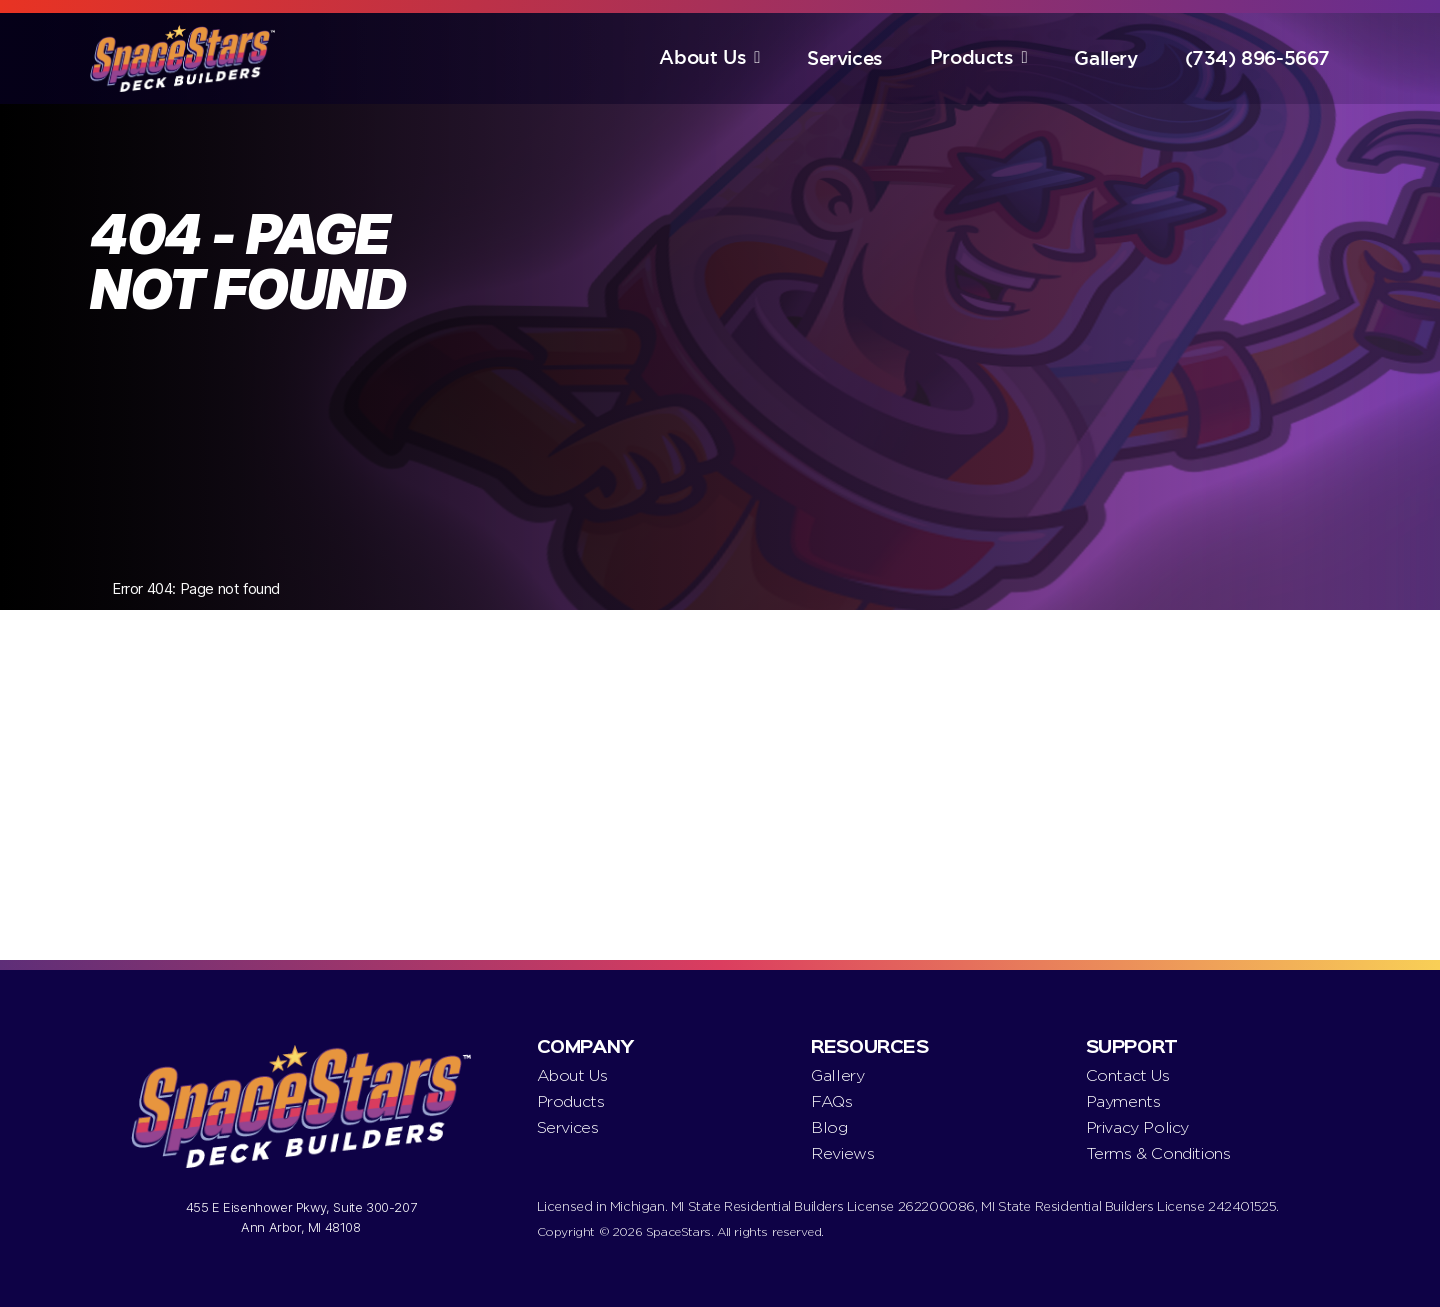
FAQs (831, 1101)
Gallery (1105, 58)
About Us (702, 57)
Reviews (842, 1153)
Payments (1123, 1101)
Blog (829, 1127)
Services (845, 58)
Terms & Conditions (1158, 1153)
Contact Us (1128, 1075)
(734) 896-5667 (1257, 58)
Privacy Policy (1137, 1127)
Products (972, 57)
